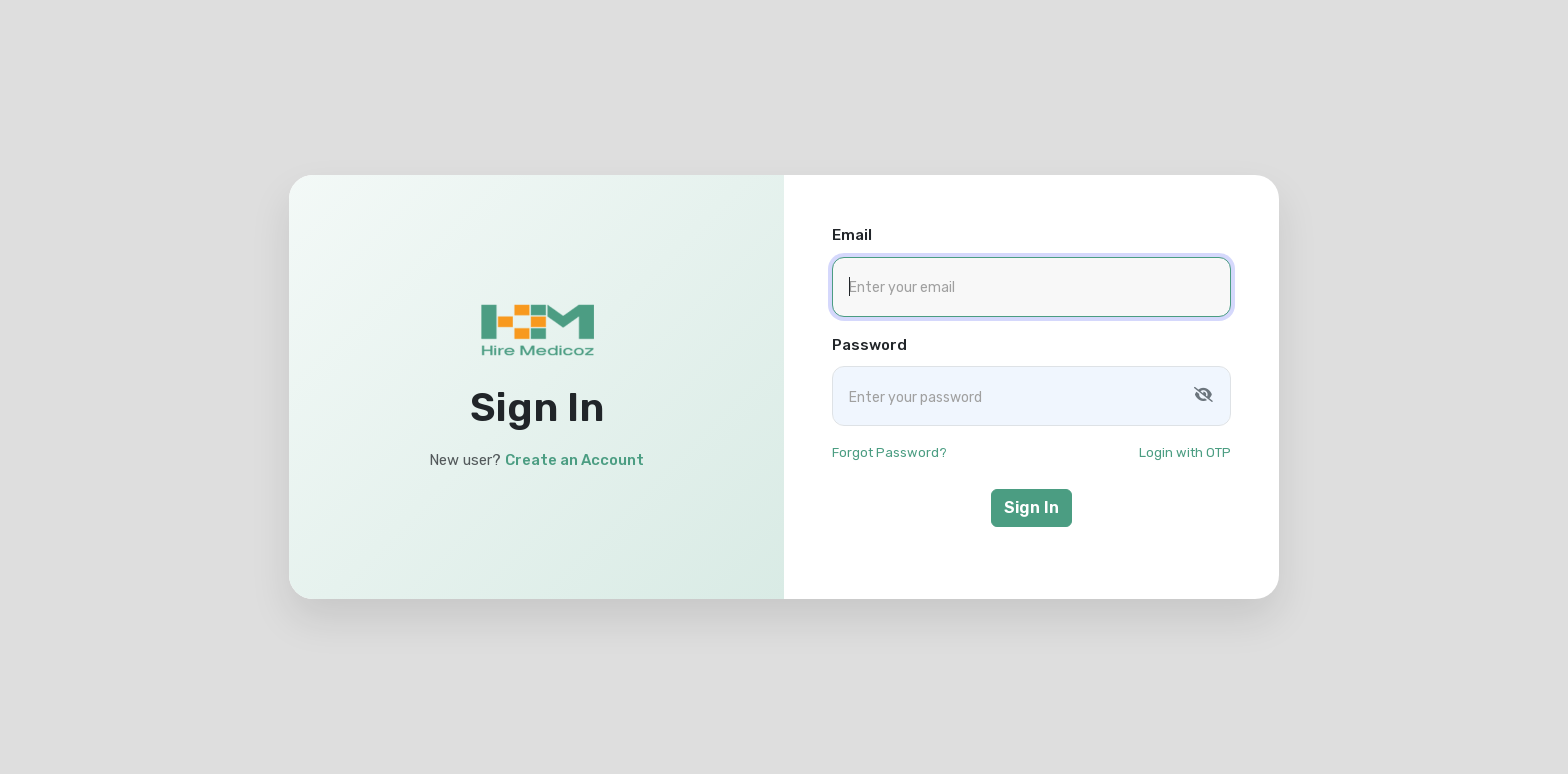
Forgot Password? (889, 452)
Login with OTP (1185, 452)
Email (852, 235)
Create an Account (574, 460)
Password (869, 345)
